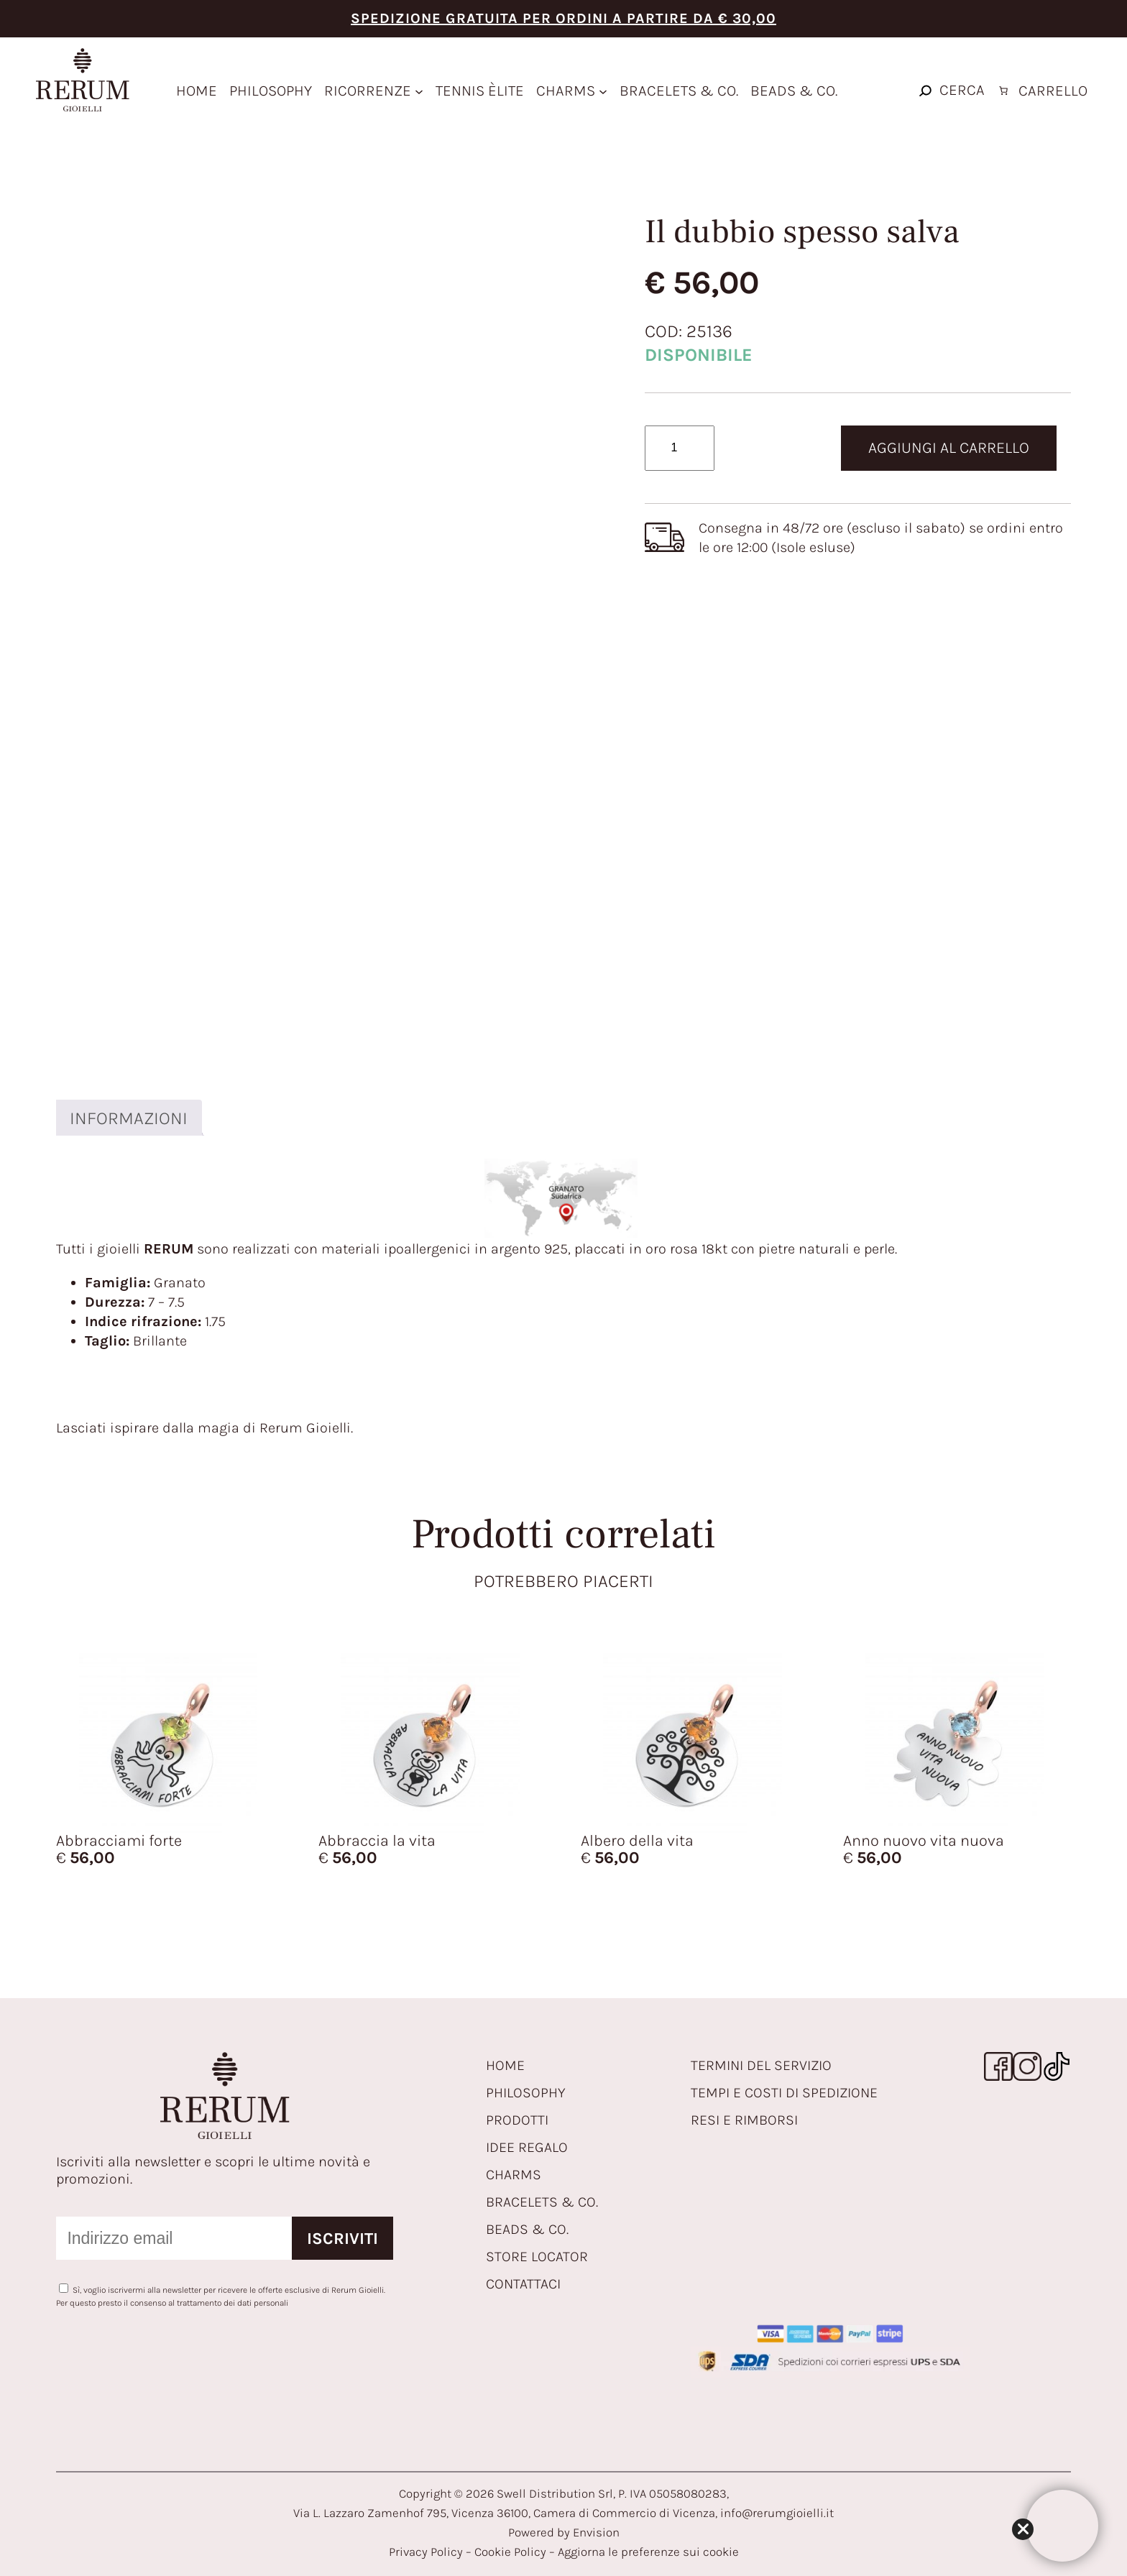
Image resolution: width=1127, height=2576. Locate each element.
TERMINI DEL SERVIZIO (761, 2065)
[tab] (128, 1118)
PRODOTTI (517, 2120)
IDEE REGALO (527, 2147)
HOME (505, 2065)
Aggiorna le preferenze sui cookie (648, 2551)
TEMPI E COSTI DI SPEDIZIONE (784, 2092)
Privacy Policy (426, 2551)
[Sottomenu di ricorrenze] (419, 90)
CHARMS (513, 2174)
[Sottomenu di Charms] (603, 90)
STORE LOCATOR (537, 2256)
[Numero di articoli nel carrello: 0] (1041, 91)
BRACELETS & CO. (542, 2202)
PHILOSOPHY (526, 2092)
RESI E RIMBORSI (744, 2120)
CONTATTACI (523, 2284)
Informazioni (129, 1118)
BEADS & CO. (527, 2229)
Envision (596, 2532)
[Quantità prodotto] (679, 448)
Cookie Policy (510, 2551)
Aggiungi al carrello (948, 447)
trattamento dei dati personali (232, 2303)
